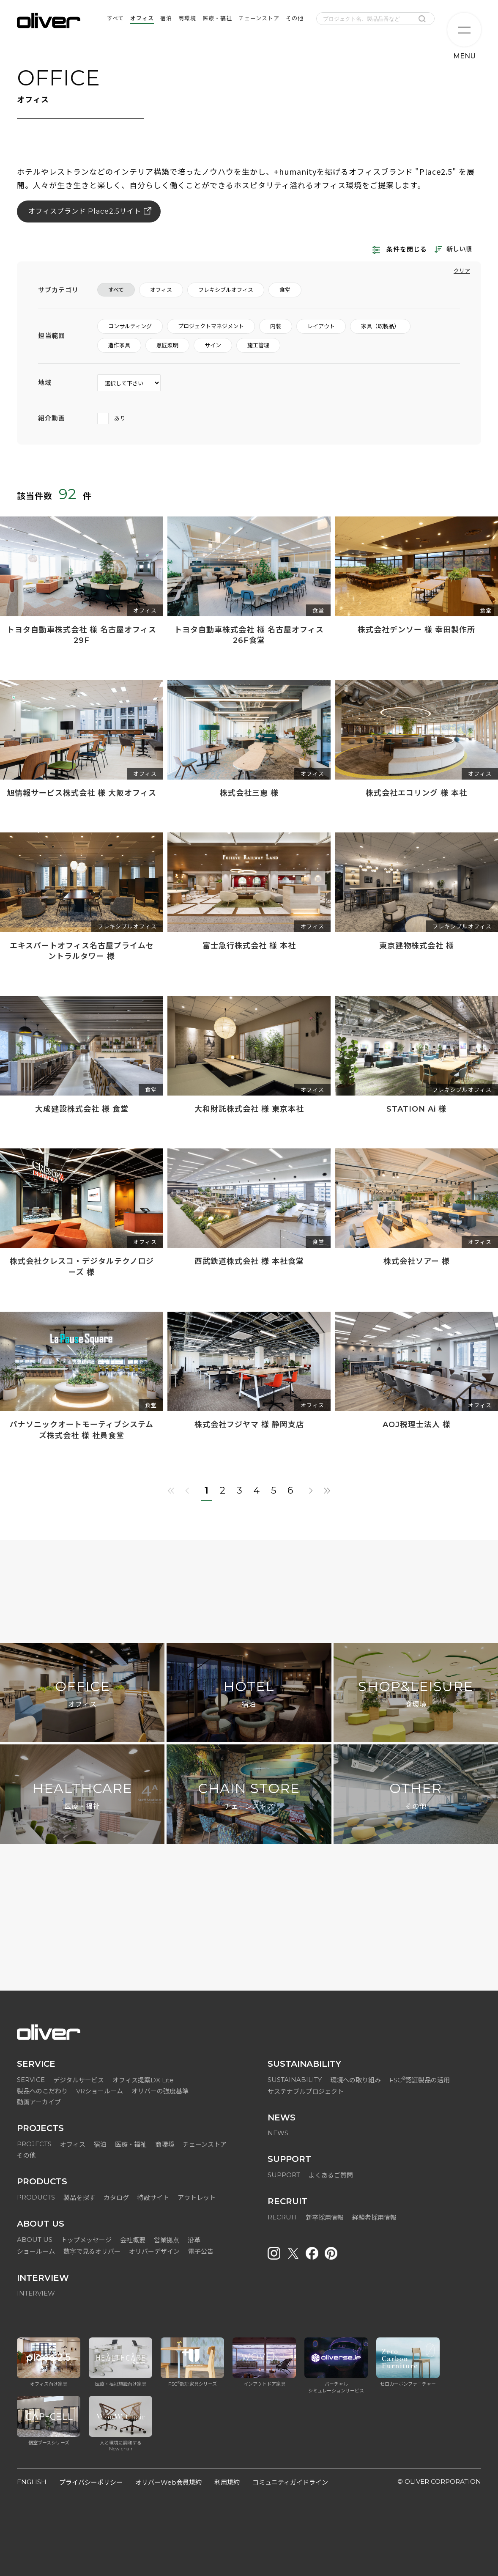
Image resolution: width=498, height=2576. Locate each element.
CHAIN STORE (249, 1796)
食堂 (284, 289)
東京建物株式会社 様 (416, 945)
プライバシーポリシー (91, 2482)
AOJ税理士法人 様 (417, 1424)
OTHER (415, 1796)
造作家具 (119, 345)
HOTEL (248, 1694)
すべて (116, 289)
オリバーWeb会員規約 (168, 2482)
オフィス (161, 289)
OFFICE (82, 1694)
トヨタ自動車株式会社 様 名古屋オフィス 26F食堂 (249, 635)
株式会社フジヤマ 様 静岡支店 (249, 1424)
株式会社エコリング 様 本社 (416, 793)
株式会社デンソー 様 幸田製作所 (416, 629)
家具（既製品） (380, 326)
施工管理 (258, 345)
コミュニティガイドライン (290, 2482)
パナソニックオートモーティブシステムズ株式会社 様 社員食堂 (81, 1430)
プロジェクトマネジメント (211, 326)
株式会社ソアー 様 (416, 1261)
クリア (462, 270)
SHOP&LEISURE (415, 1694)
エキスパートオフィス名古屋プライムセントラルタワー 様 (82, 951)
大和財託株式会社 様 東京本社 (249, 1109)
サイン (213, 345)
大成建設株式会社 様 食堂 (82, 1109)
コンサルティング (130, 326)
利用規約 (227, 2482)
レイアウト (321, 326)
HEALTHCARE (82, 1796)
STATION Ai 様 (416, 1109)
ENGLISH (32, 2482)
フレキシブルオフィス (225, 289)
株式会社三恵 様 (249, 793)
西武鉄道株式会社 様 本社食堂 (249, 1261)
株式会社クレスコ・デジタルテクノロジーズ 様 (82, 1267)
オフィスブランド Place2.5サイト (84, 211)
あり (111, 418)
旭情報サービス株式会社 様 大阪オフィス (81, 793)
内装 (275, 326)
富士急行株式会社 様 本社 (249, 945)
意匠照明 (167, 345)
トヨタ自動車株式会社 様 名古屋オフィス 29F (81, 635)
